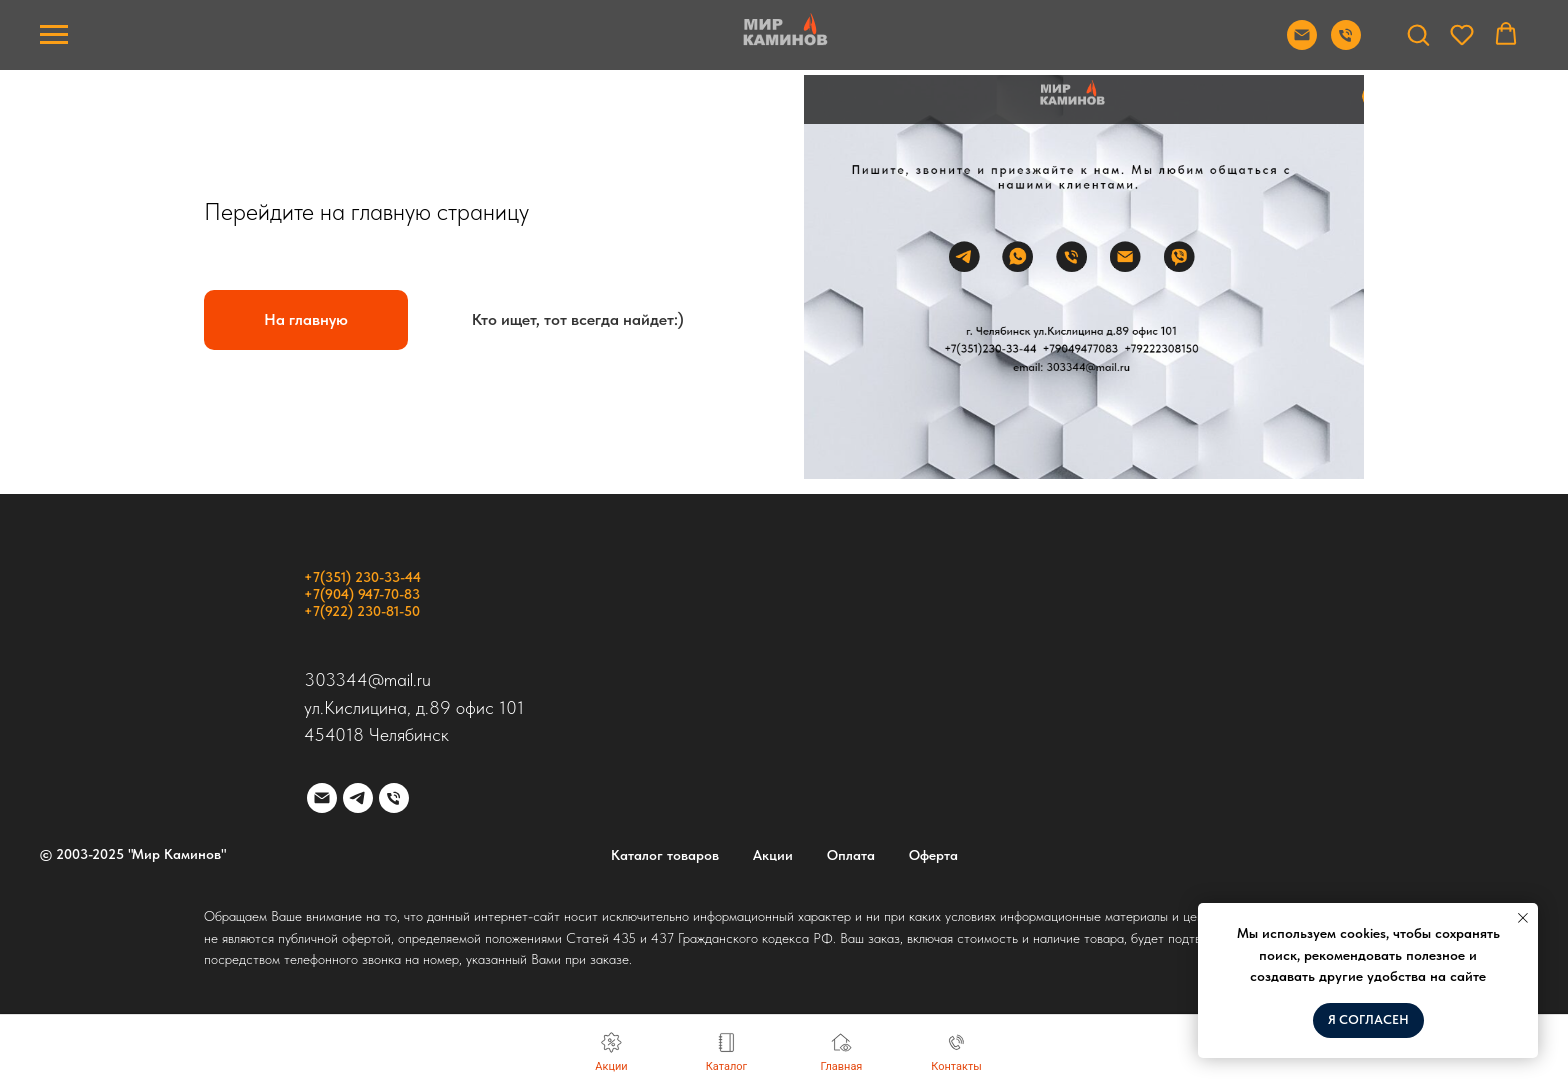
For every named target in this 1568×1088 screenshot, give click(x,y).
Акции (773, 855)
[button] (1418, 34)
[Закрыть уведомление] (1523, 918)
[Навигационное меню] (54, 35)
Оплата (851, 855)
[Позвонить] (1346, 44)
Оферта (933, 855)
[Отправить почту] (1302, 44)
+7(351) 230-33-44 (362, 577)
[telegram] (358, 798)
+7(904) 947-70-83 (362, 594)
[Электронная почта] (322, 798)
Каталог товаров (665, 855)
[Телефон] (394, 798)
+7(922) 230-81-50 (362, 611)
